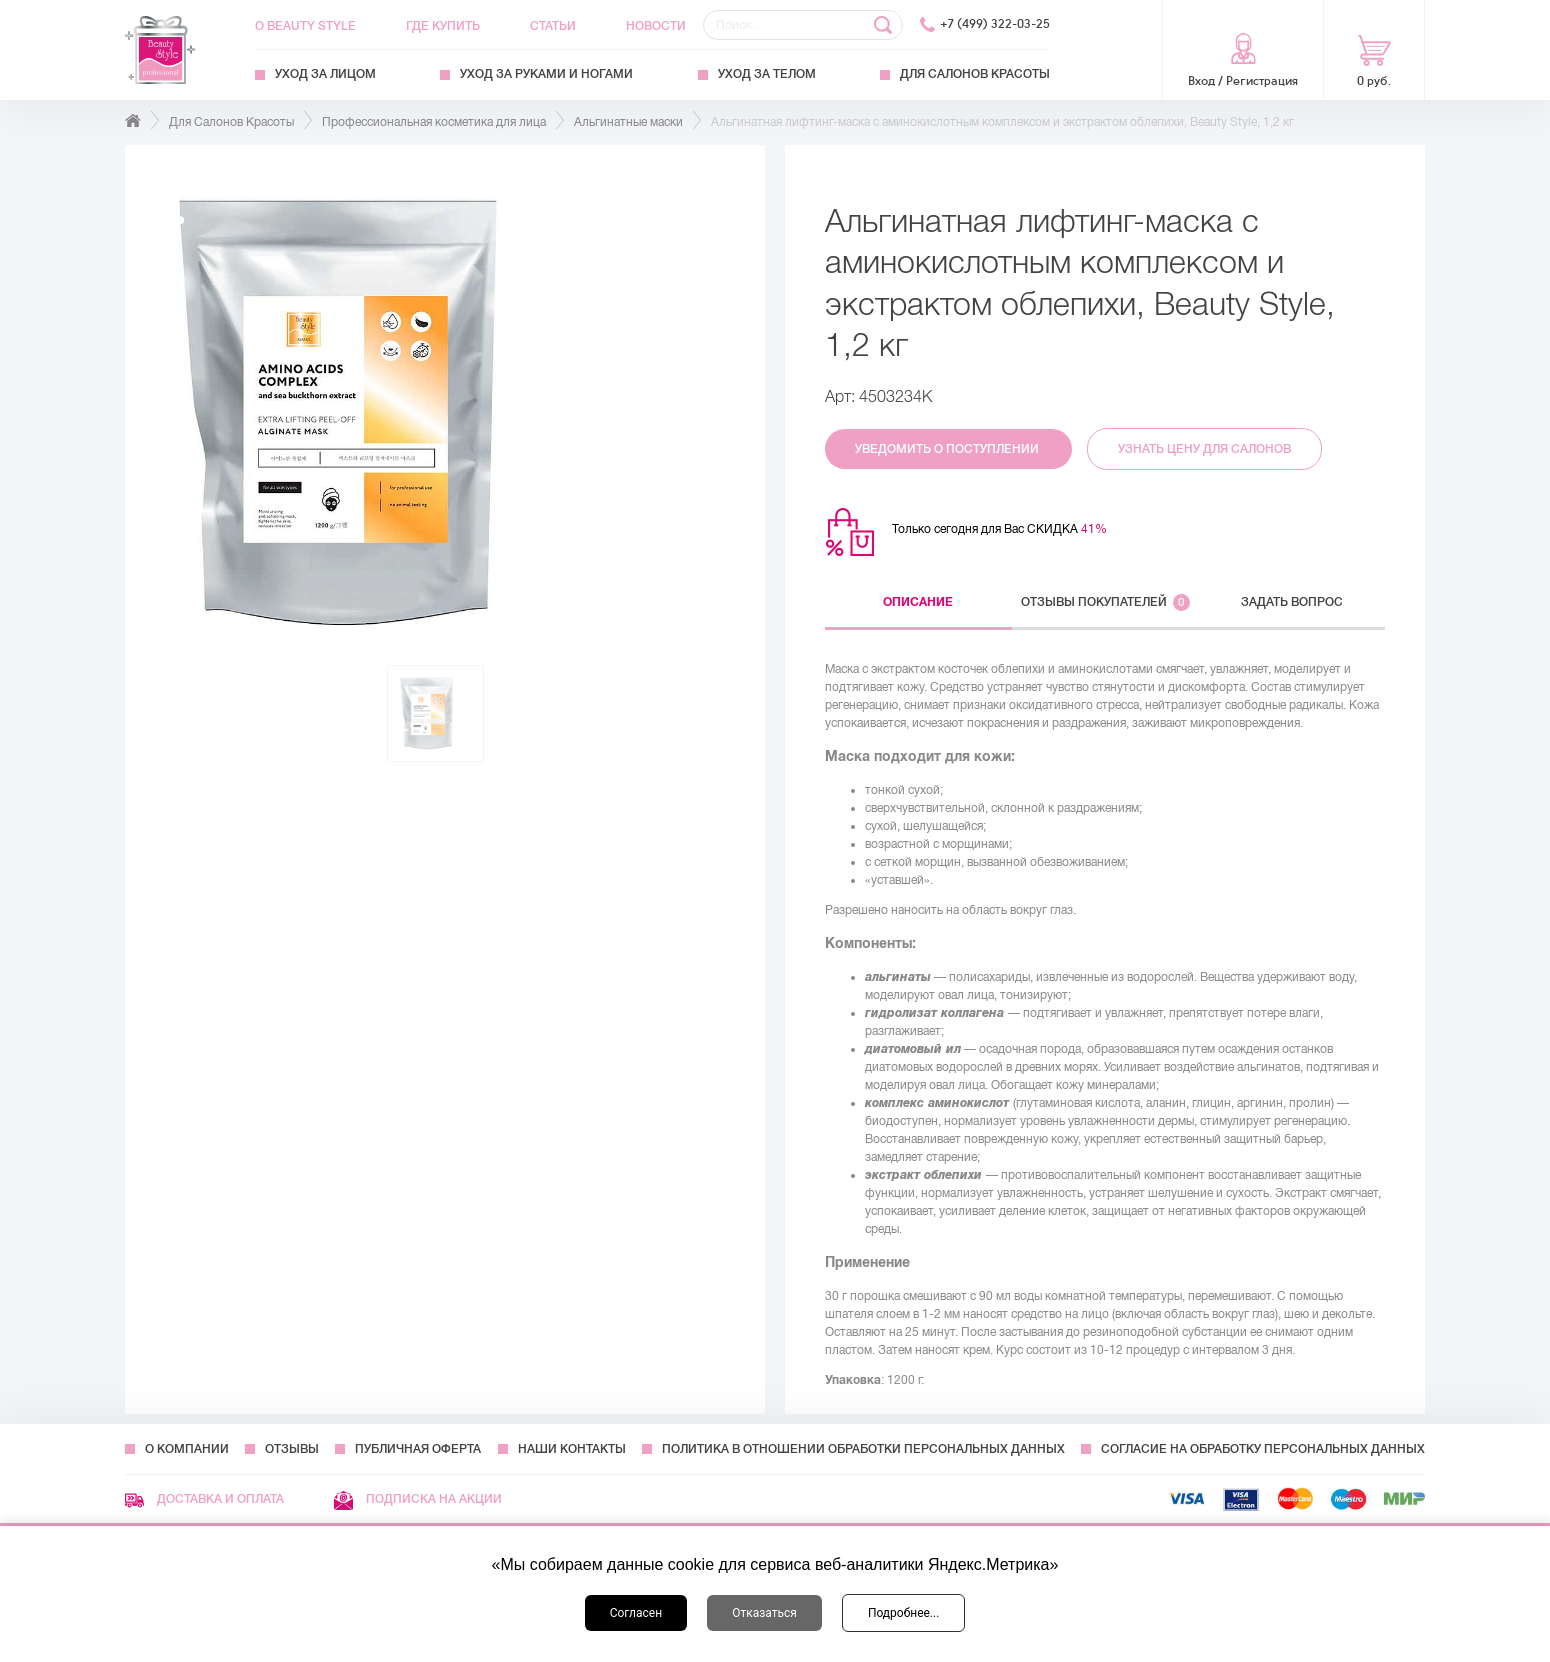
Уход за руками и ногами (546, 74)
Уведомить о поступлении (948, 449)
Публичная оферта (418, 1449)
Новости (656, 26)
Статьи (553, 26)
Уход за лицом (325, 74)
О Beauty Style (305, 26)
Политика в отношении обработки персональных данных (863, 1449)
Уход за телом (767, 74)
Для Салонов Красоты (975, 74)
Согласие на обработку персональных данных (1263, 1449)
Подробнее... (903, 1613)
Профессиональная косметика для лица (434, 122)
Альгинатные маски (628, 122)
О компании (187, 1449)
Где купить (443, 26)
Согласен (636, 1613)
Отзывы (292, 1449)
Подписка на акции (418, 1499)
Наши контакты (572, 1449)
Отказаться (764, 1613)
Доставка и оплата (204, 1499)
